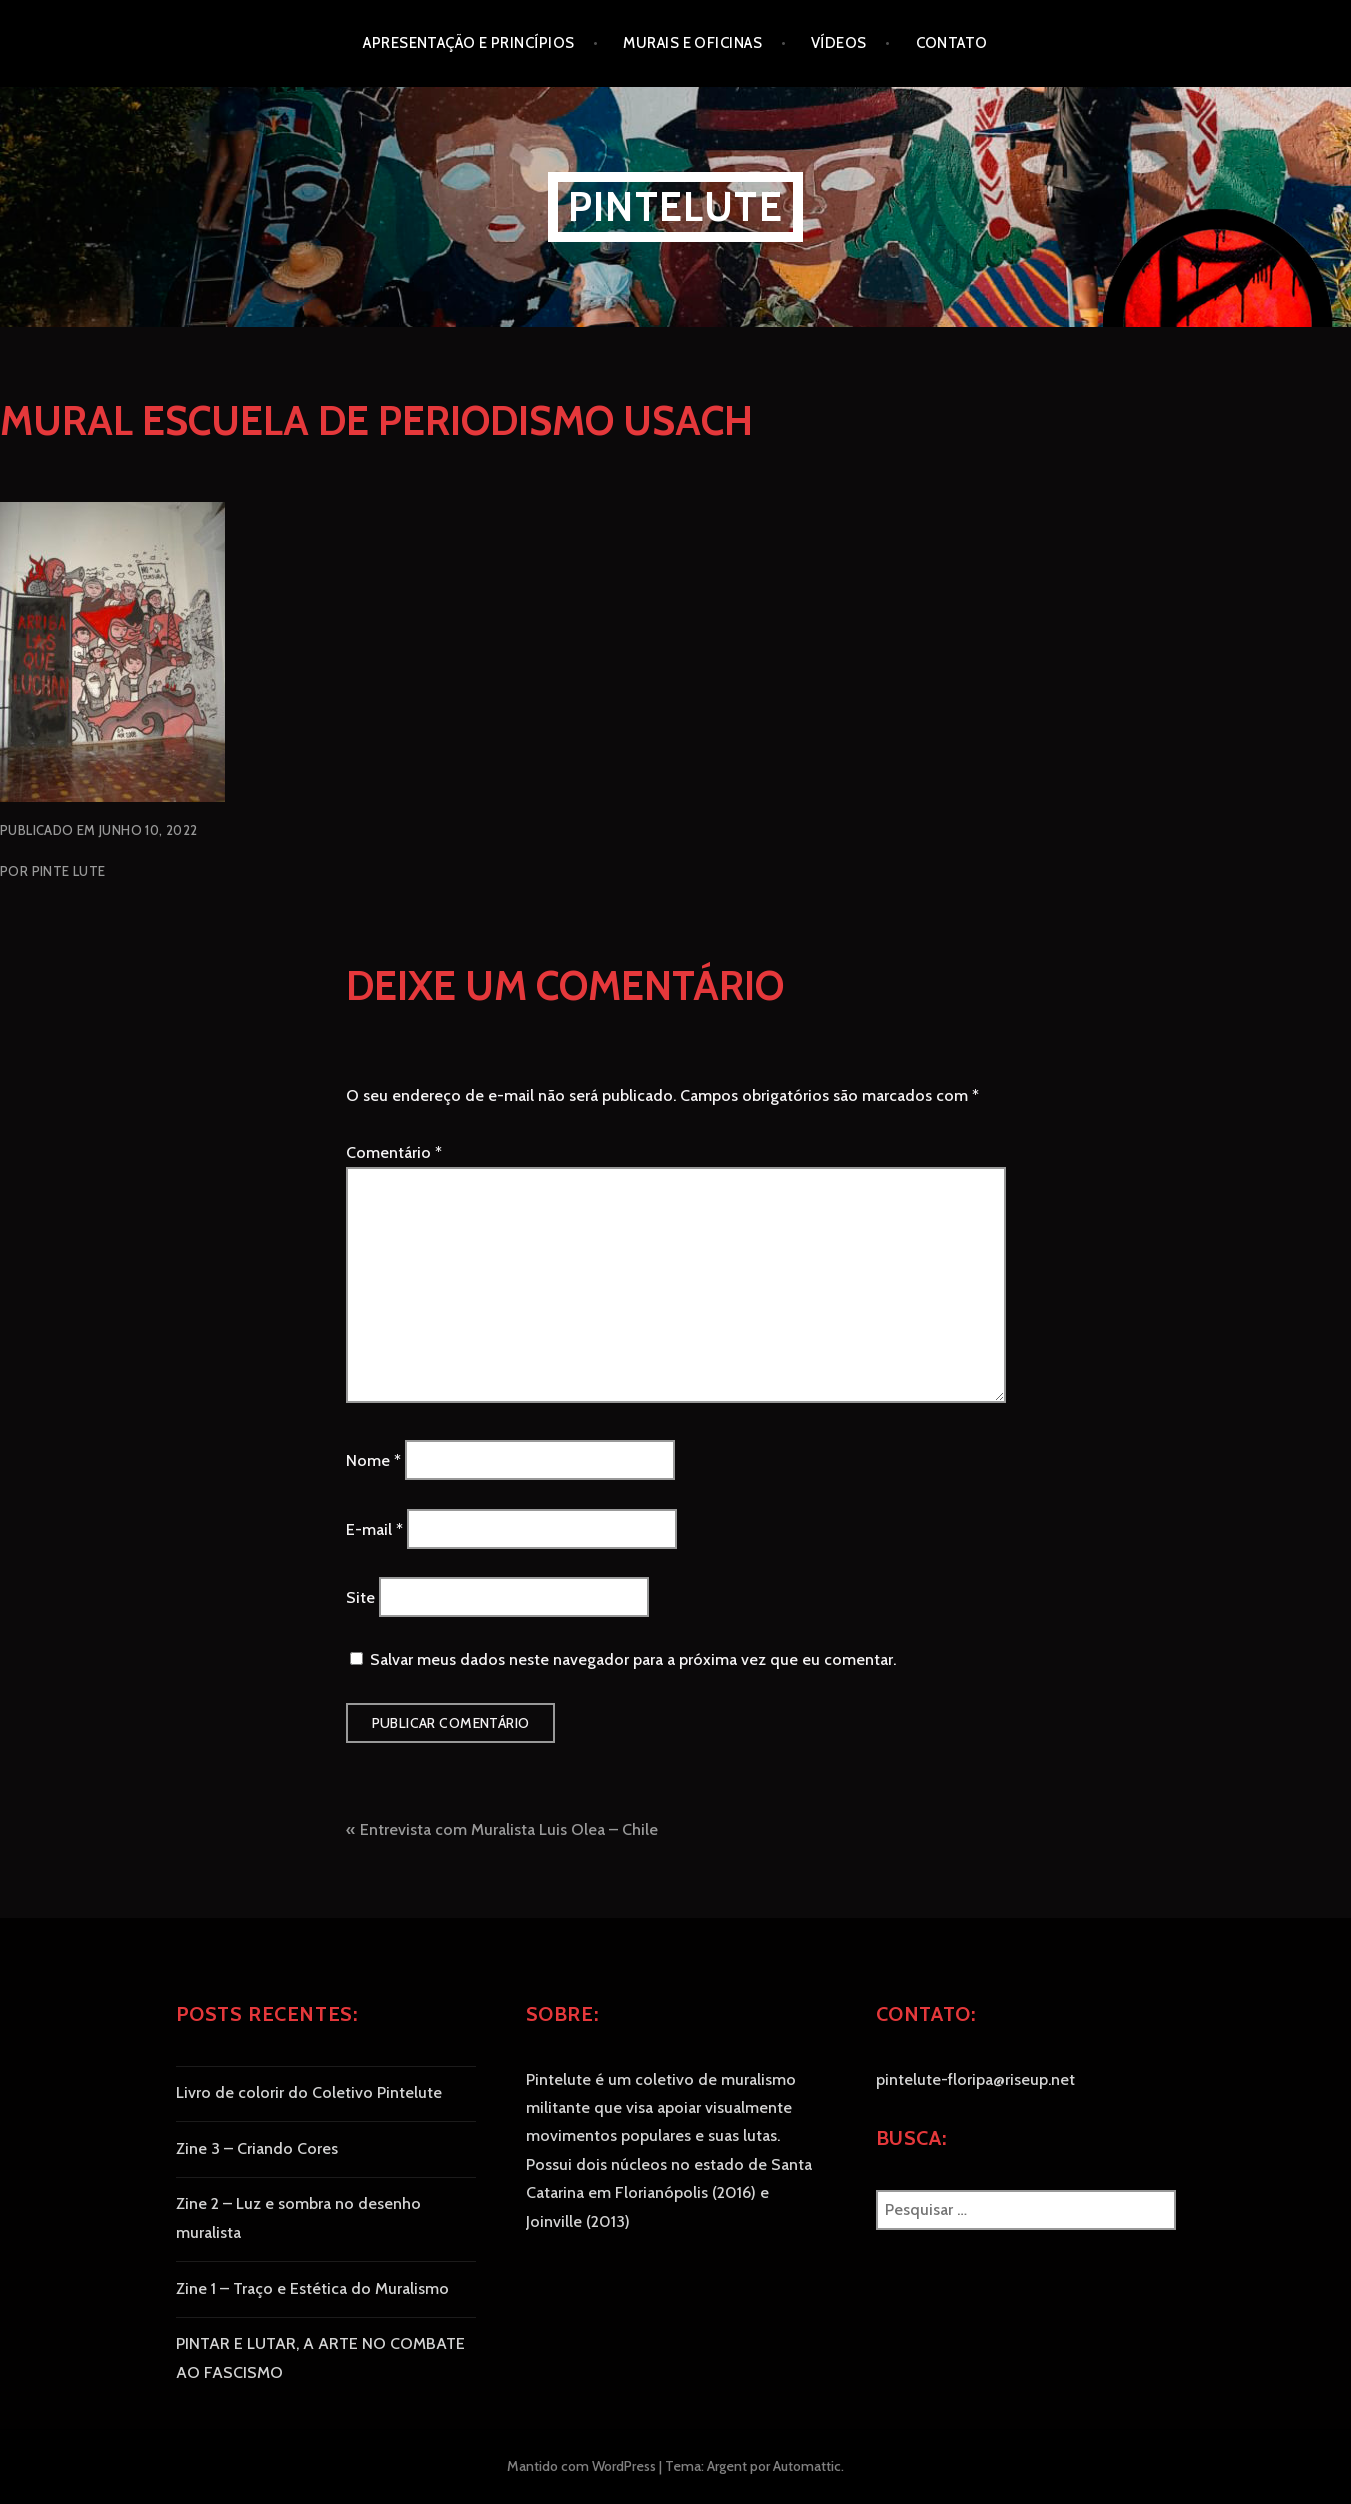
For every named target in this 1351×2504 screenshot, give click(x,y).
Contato (952, 43)
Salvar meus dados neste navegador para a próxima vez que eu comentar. (633, 1659)
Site (360, 1597)
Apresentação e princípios (468, 43)
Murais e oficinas (692, 43)
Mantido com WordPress (581, 2466)
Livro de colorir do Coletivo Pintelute (309, 2092)
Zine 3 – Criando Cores (257, 2148)
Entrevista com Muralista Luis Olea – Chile (509, 1829)
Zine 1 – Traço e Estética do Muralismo (312, 2288)
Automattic (807, 2466)
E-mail (374, 1528)
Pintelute (675, 206)
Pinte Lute (69, 871)
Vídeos (839, 43)
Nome (373, 1460)
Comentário (394, 1152)
